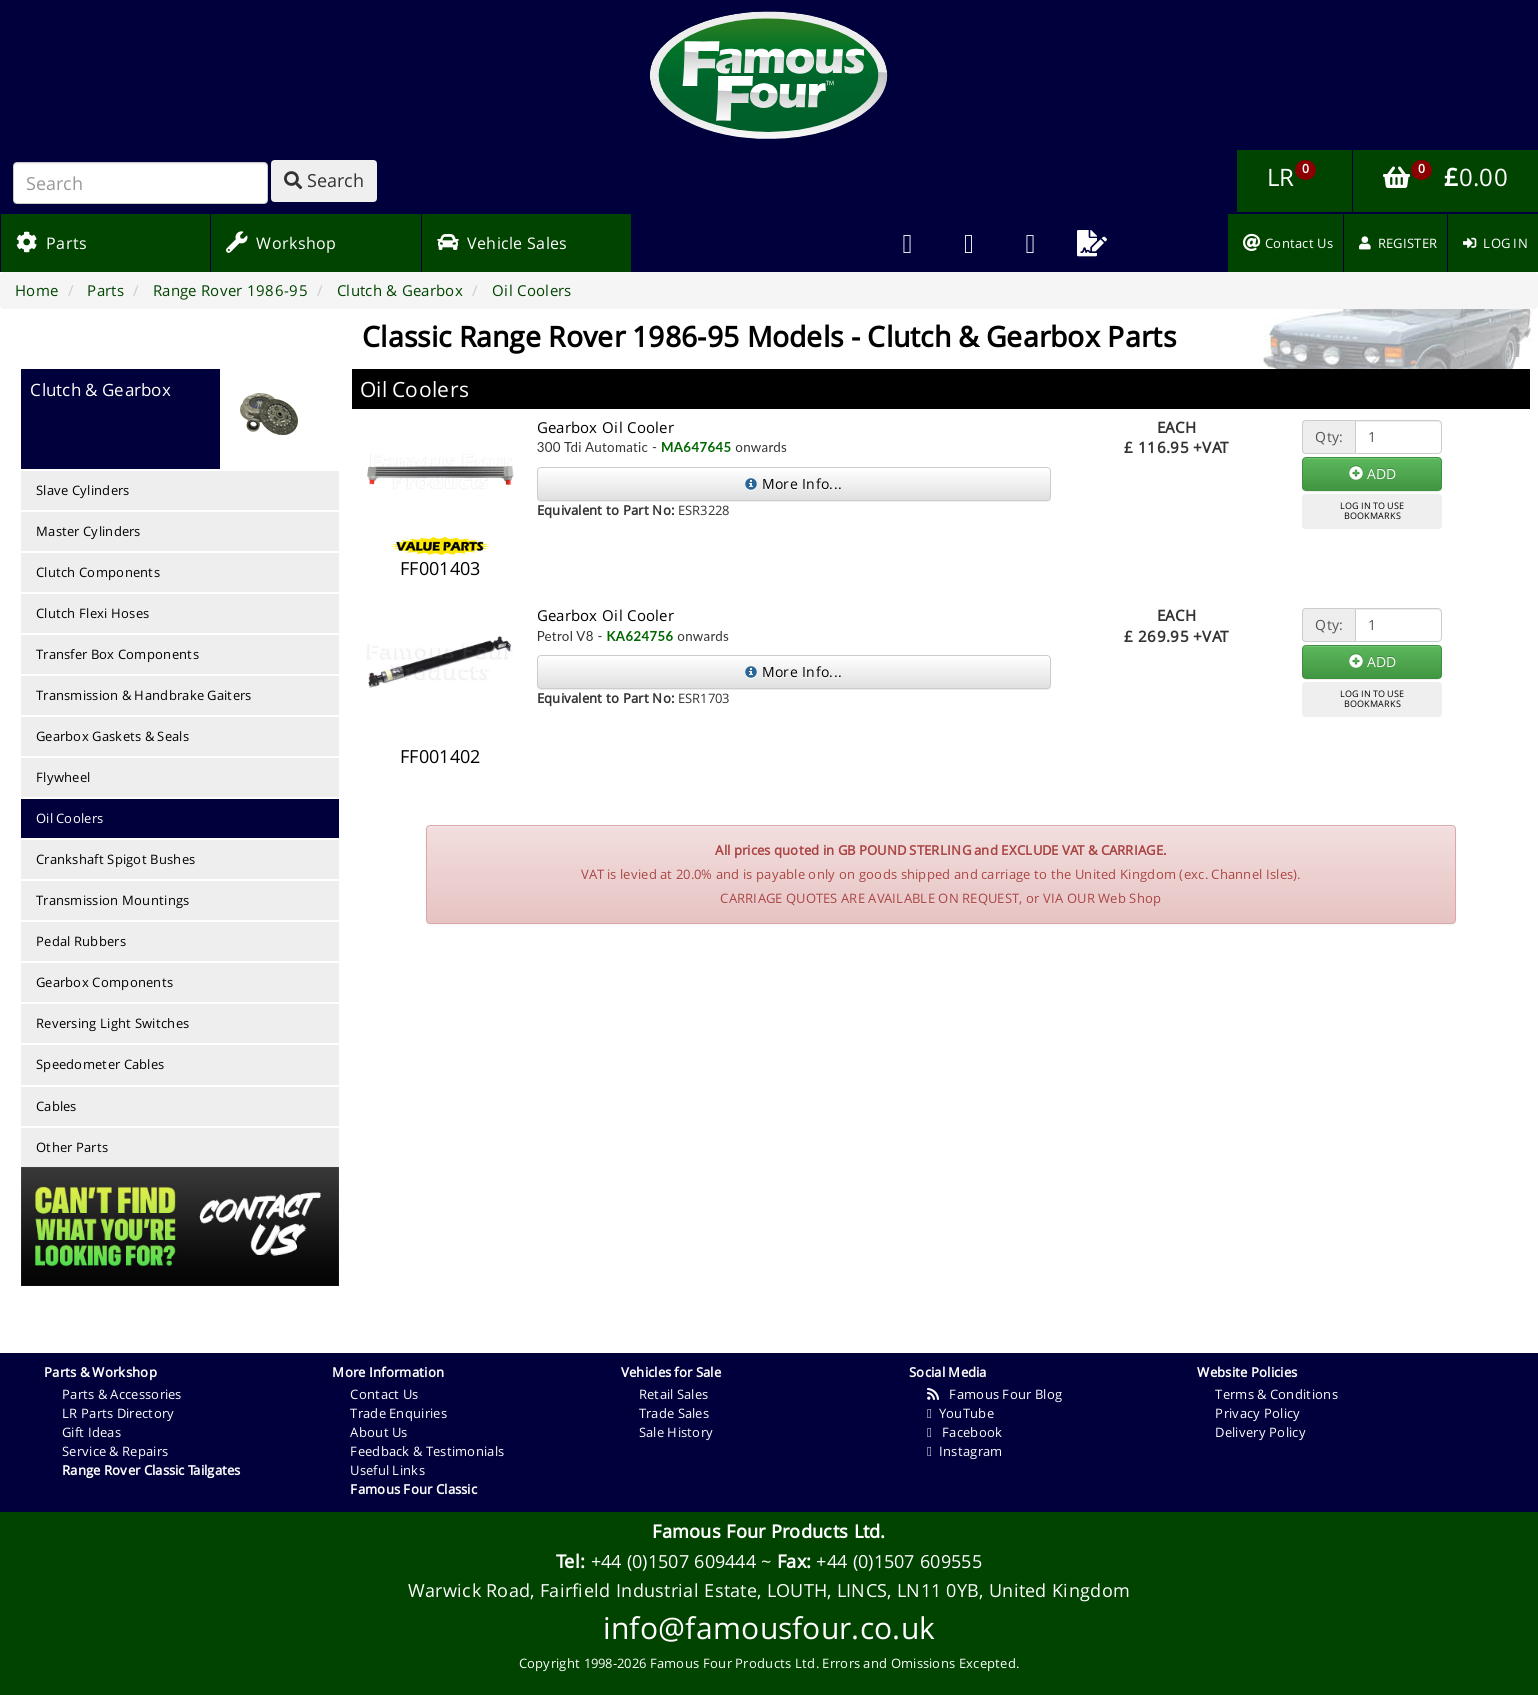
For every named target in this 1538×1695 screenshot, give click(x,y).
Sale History (676, 1432)
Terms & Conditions (1276, 1394)
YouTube (960, 1413)
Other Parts (72, 1147)
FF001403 (440, 568)
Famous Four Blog (994, 1394)
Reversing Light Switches (112, 1023)
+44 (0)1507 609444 (673, 1561)
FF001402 (440, 756)
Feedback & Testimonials (427, 1451)
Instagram (964, 1451)
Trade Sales (674, 1413)
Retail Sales (674, 1394)
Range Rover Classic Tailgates (151, 1470)
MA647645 (696, 447)
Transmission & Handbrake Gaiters (144, 695)
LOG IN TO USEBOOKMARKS (1372, 511)
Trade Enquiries (398, 1413)
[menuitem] (969, 243)
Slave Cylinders (83, 490)
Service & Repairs (115, 1451)
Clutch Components (98, 572)
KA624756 (639, 636)
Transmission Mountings (113, 900)
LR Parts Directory (118, 1413)
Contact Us (384, 1394)
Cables (56, 1106)
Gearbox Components (104, 982)
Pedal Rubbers (81, 941)
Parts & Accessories (122, 1394)
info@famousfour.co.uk (769, 1627)
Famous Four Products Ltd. (769, 1531)
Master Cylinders (88, 531)
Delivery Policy (1260, 1432)
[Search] (140, 183)
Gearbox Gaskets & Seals (112, 736)
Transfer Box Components (117, 654)
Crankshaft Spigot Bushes (115, 859)
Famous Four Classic (413, 1489)
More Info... (793, 483)
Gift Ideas (91, 1432)
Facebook (964, 1432)
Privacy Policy (1257, 1413)
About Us (378, 1432)
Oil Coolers (69, 818)
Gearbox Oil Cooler (605, 427)
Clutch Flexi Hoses (92, 613)
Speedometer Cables (100, 1064)
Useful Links (387, 1470)
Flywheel (63, 777)
